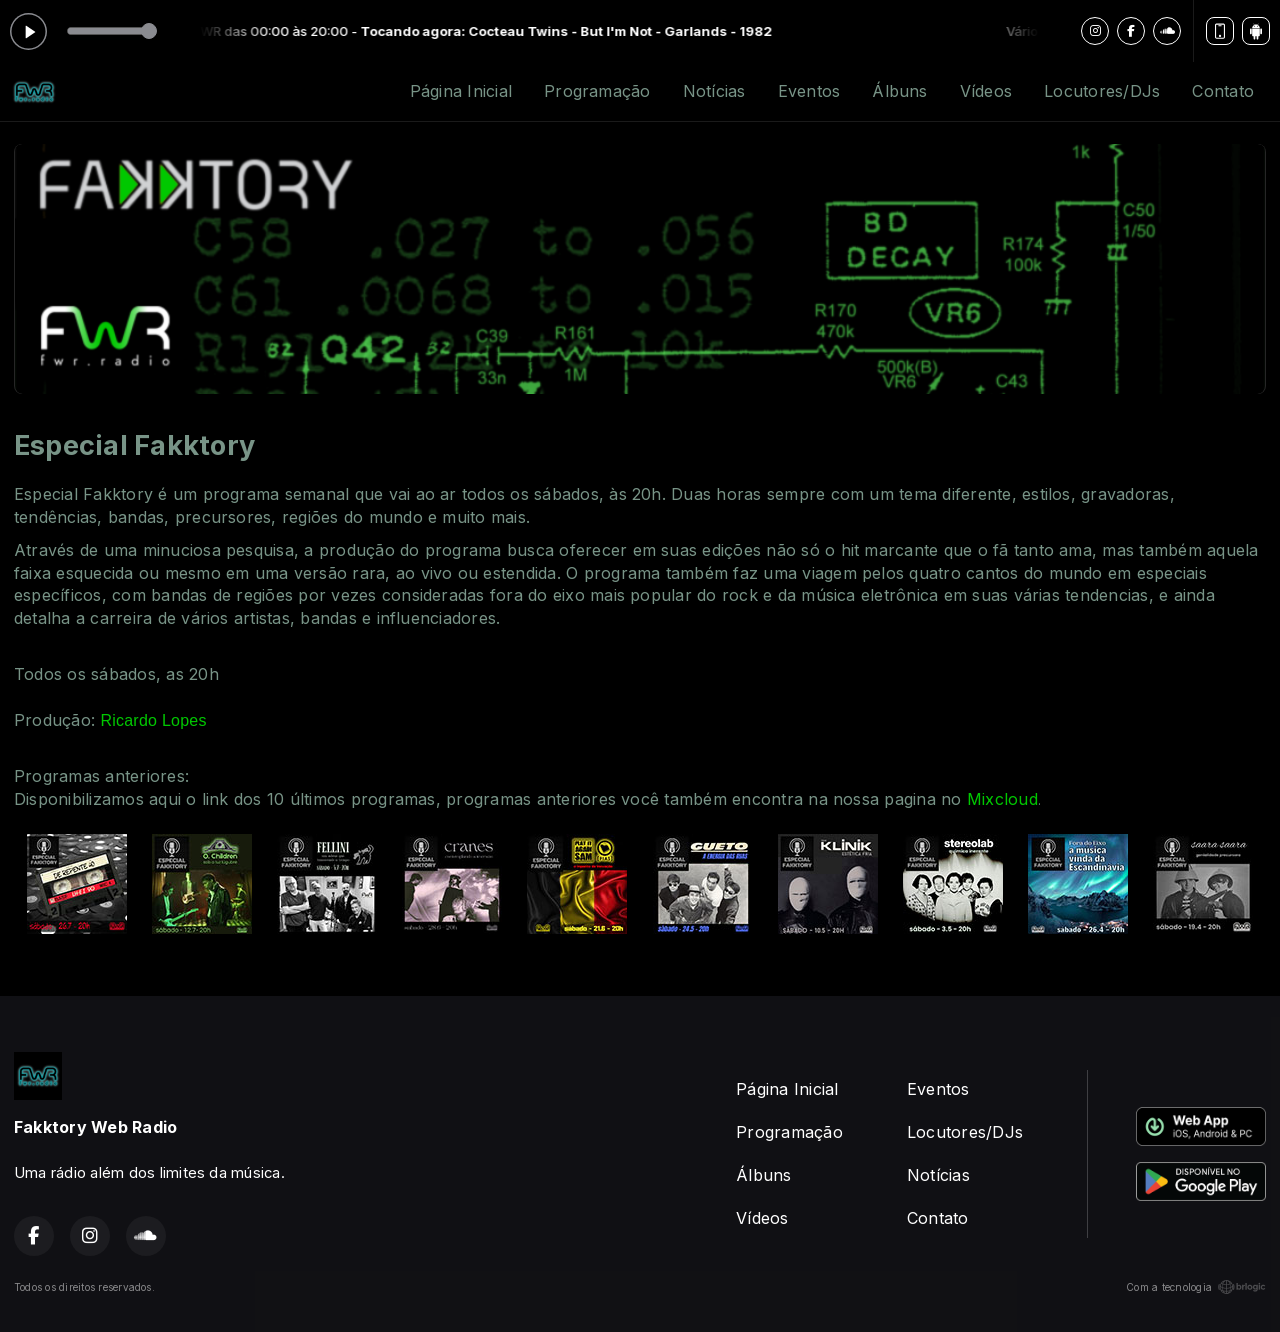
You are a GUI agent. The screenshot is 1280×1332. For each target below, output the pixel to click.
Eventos (809, 91)
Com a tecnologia (1196, 1287)
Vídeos (986, 91)
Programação (597, 91)
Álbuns (899, 91)
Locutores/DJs (1102, 91)
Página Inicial (461, 91)
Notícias (714, 91)
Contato (1223, 91)
